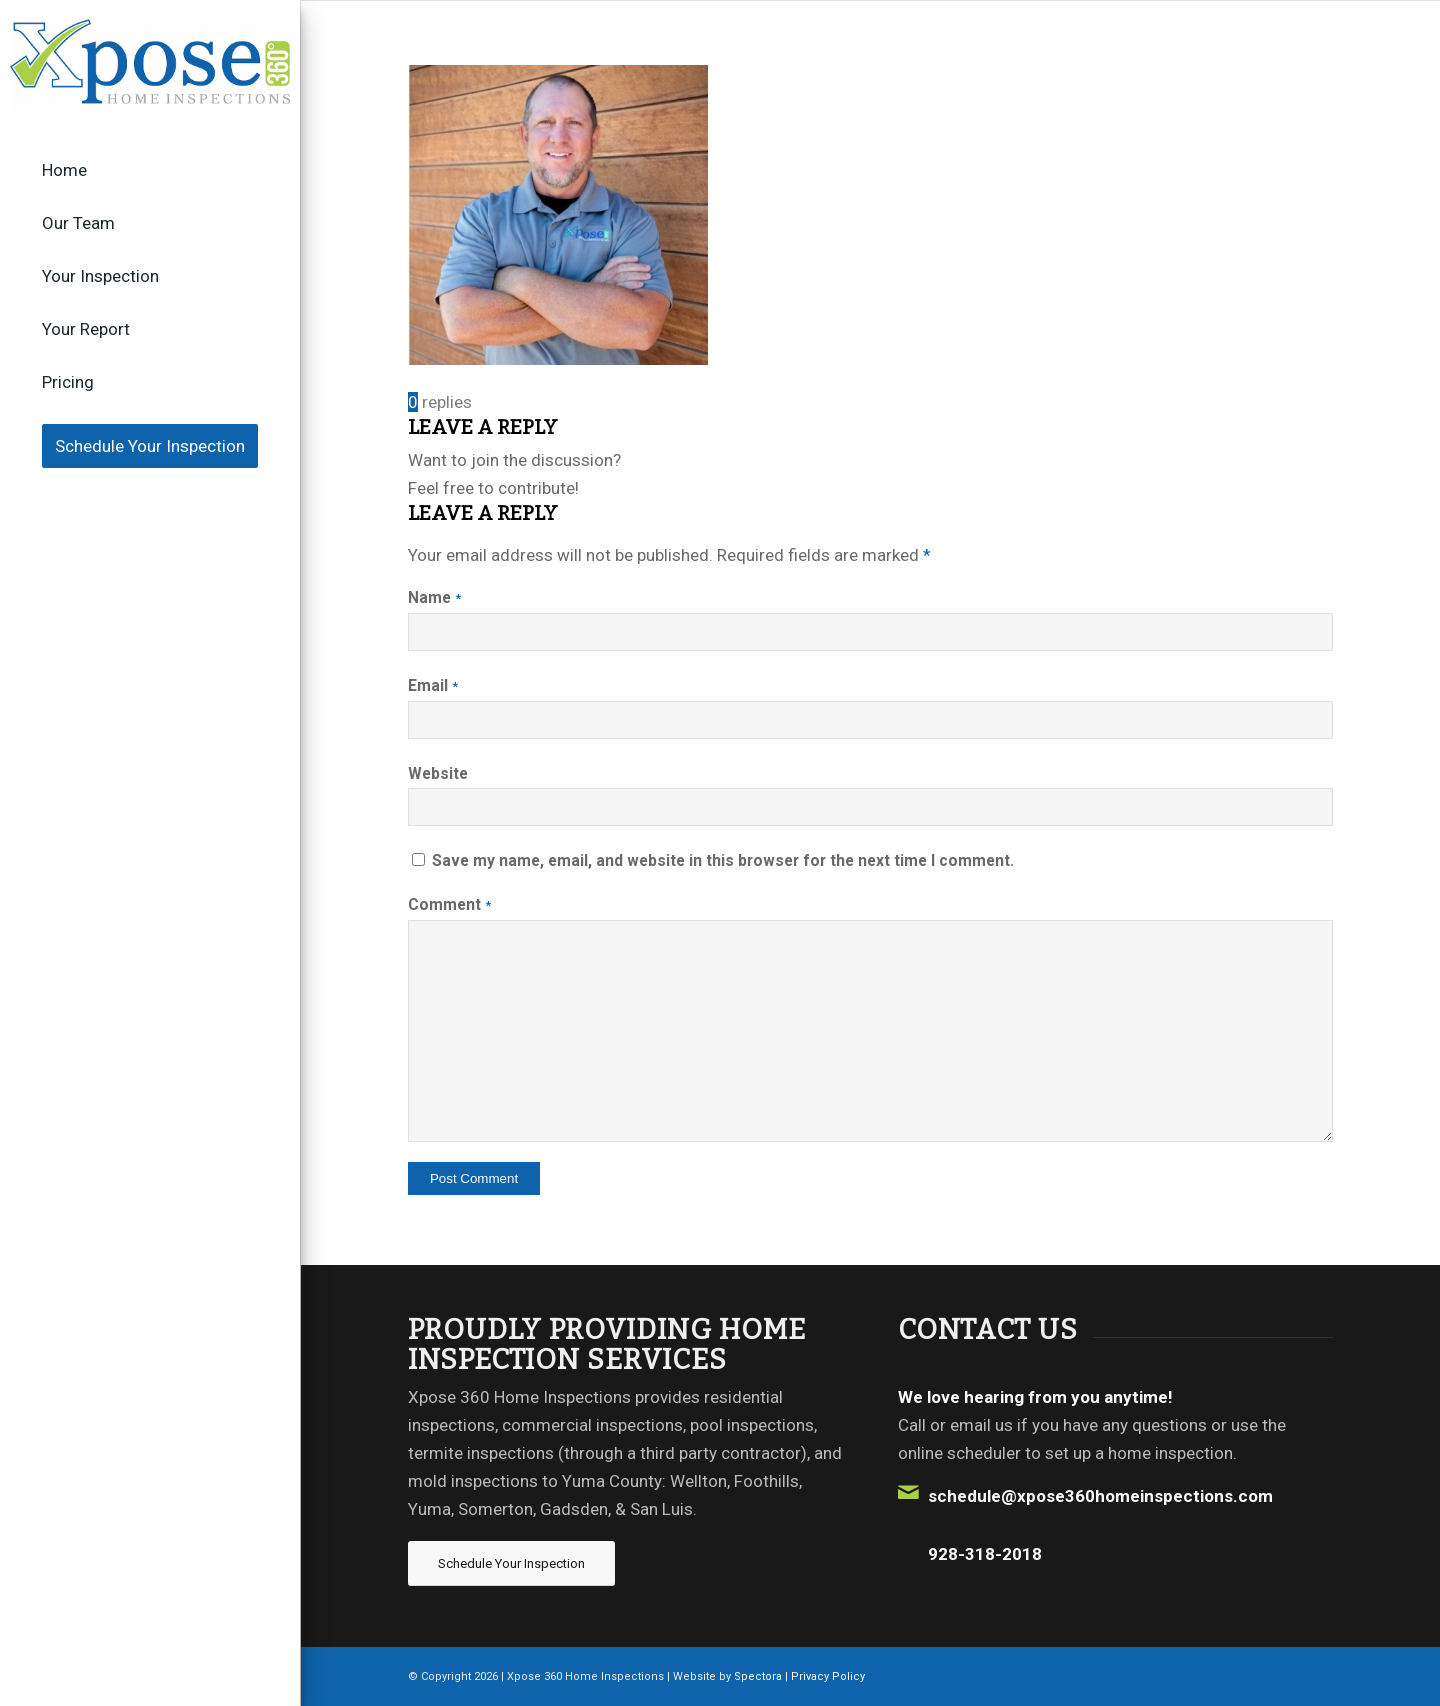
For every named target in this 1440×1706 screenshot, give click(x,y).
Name (434, 597)
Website (438, 773)
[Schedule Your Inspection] (511, 1563)
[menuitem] (150, 170)
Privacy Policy (828, 1676)
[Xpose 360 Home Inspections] (150, 61)
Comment (449, 904)
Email (433, 685)
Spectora (759, 1676)
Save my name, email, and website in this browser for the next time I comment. (723, 860)
